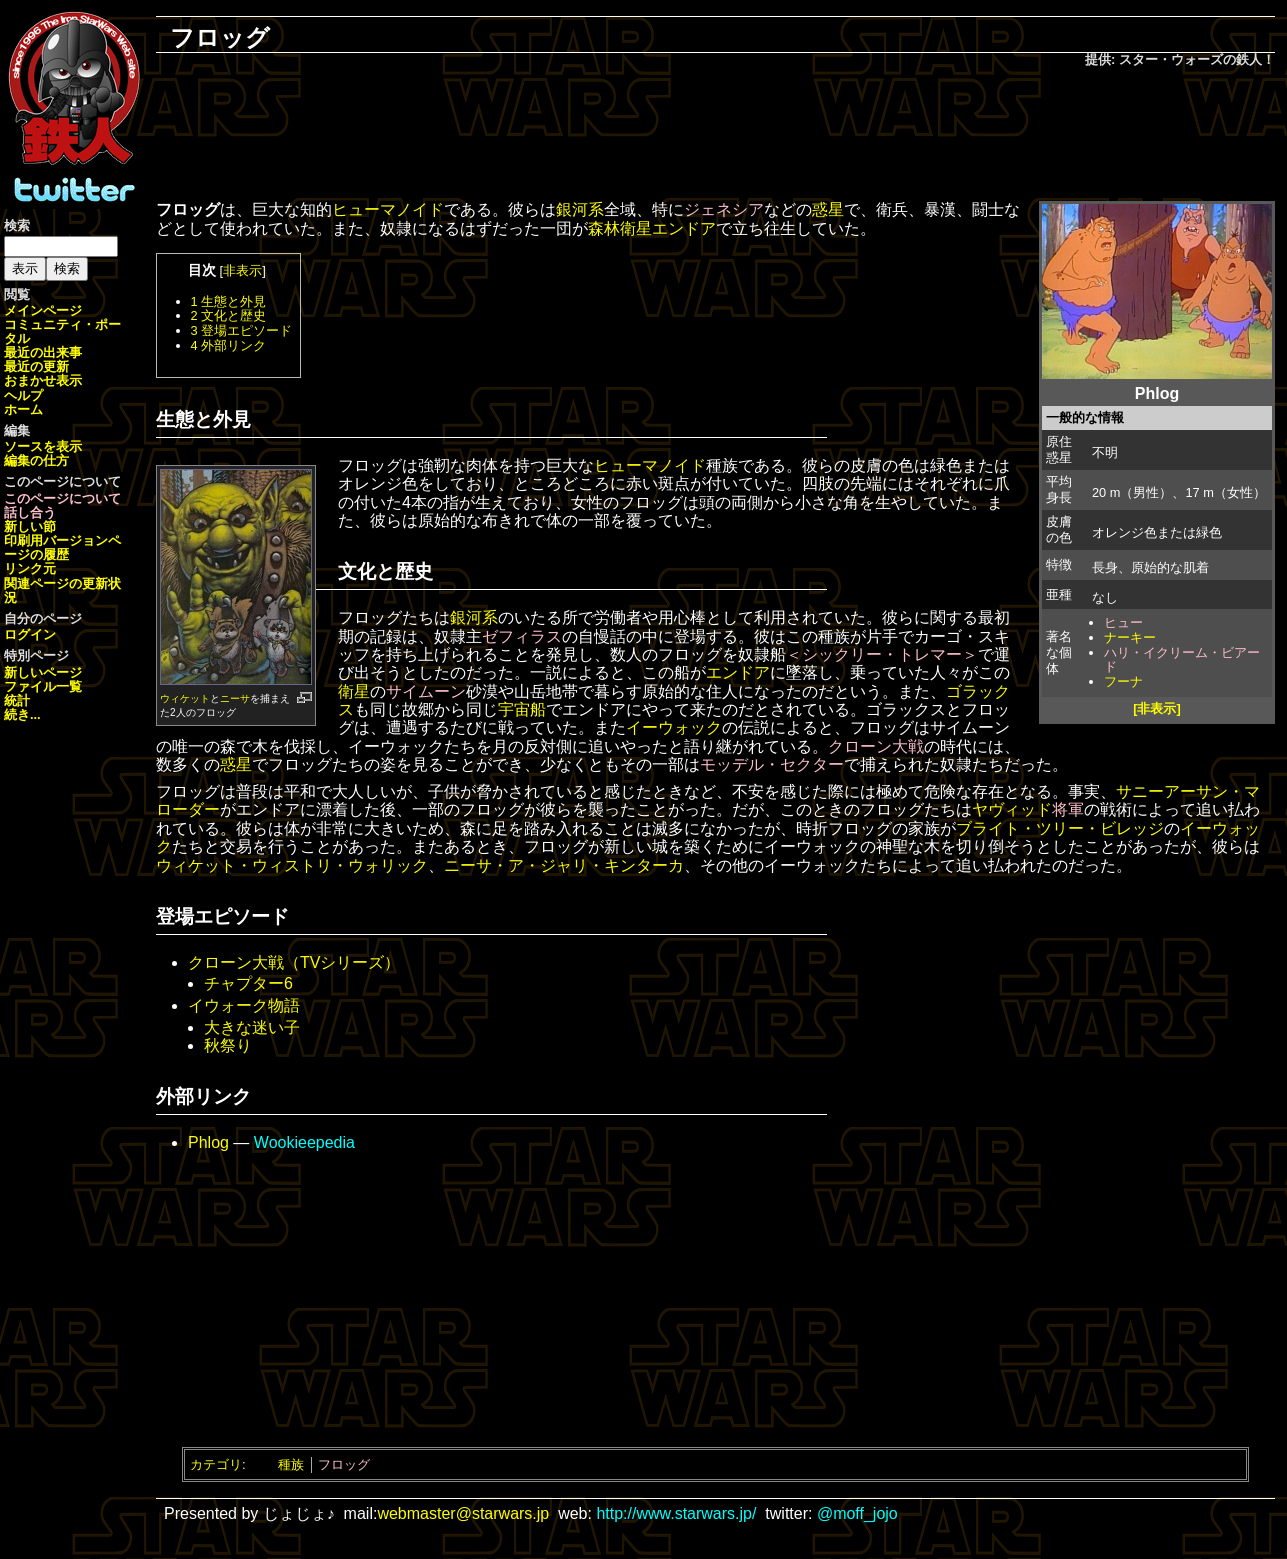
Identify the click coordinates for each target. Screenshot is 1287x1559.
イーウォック (674, 727)
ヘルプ (23, 395)
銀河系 (580, 209)
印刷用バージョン (56, 540)
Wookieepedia (304, 1142)
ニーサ (235, 698)
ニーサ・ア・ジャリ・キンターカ (564, 865)
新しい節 (30, 526)
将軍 (1068, 809)
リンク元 (30, 568)
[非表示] (1157, 708)
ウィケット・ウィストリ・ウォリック (292, 865)
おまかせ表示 (43, 380)
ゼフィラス (522, 636)
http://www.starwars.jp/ (676, 1513)
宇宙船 (522, 709)
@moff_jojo (857, 1513)
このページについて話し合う (62, 505)
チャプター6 (248, 983)
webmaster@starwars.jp (463, 1513)
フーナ (1123, 681)
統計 (17, 700)
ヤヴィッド (1012, 809)
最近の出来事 (43, 352)
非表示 (242, 270)
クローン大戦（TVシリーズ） (294, 962)
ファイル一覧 (43, 686)
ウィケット (185, 698)
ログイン (30, 634)
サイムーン (426, 691)
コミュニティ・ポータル (62, 331)
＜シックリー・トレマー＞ (882, 654)
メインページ (43, 310)
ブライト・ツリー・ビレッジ (1060, 828)
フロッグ (344, 1464)
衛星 (354, 691)
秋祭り (228, 1045)
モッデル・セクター (772, 764)
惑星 (828, 209)
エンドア (684, 228)
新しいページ (43, 672)
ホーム (23, 409)
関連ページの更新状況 (62, 590)
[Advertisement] (716, 136)
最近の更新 (36, 366)
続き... (22, 714)
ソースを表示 (43, 446)
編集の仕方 (36, 460)
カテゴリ (216, 1464)
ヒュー (1123, 622)
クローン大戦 (876, 746)
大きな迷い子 (252, 1027)
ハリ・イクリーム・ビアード (1182, 660)
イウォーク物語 (244, 1005)
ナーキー (1130, 637)
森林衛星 (620, 228)
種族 (291, 1464)
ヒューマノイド (388, 209)
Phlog (208, 1142)
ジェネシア (724, 209)
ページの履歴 (62, 547)
